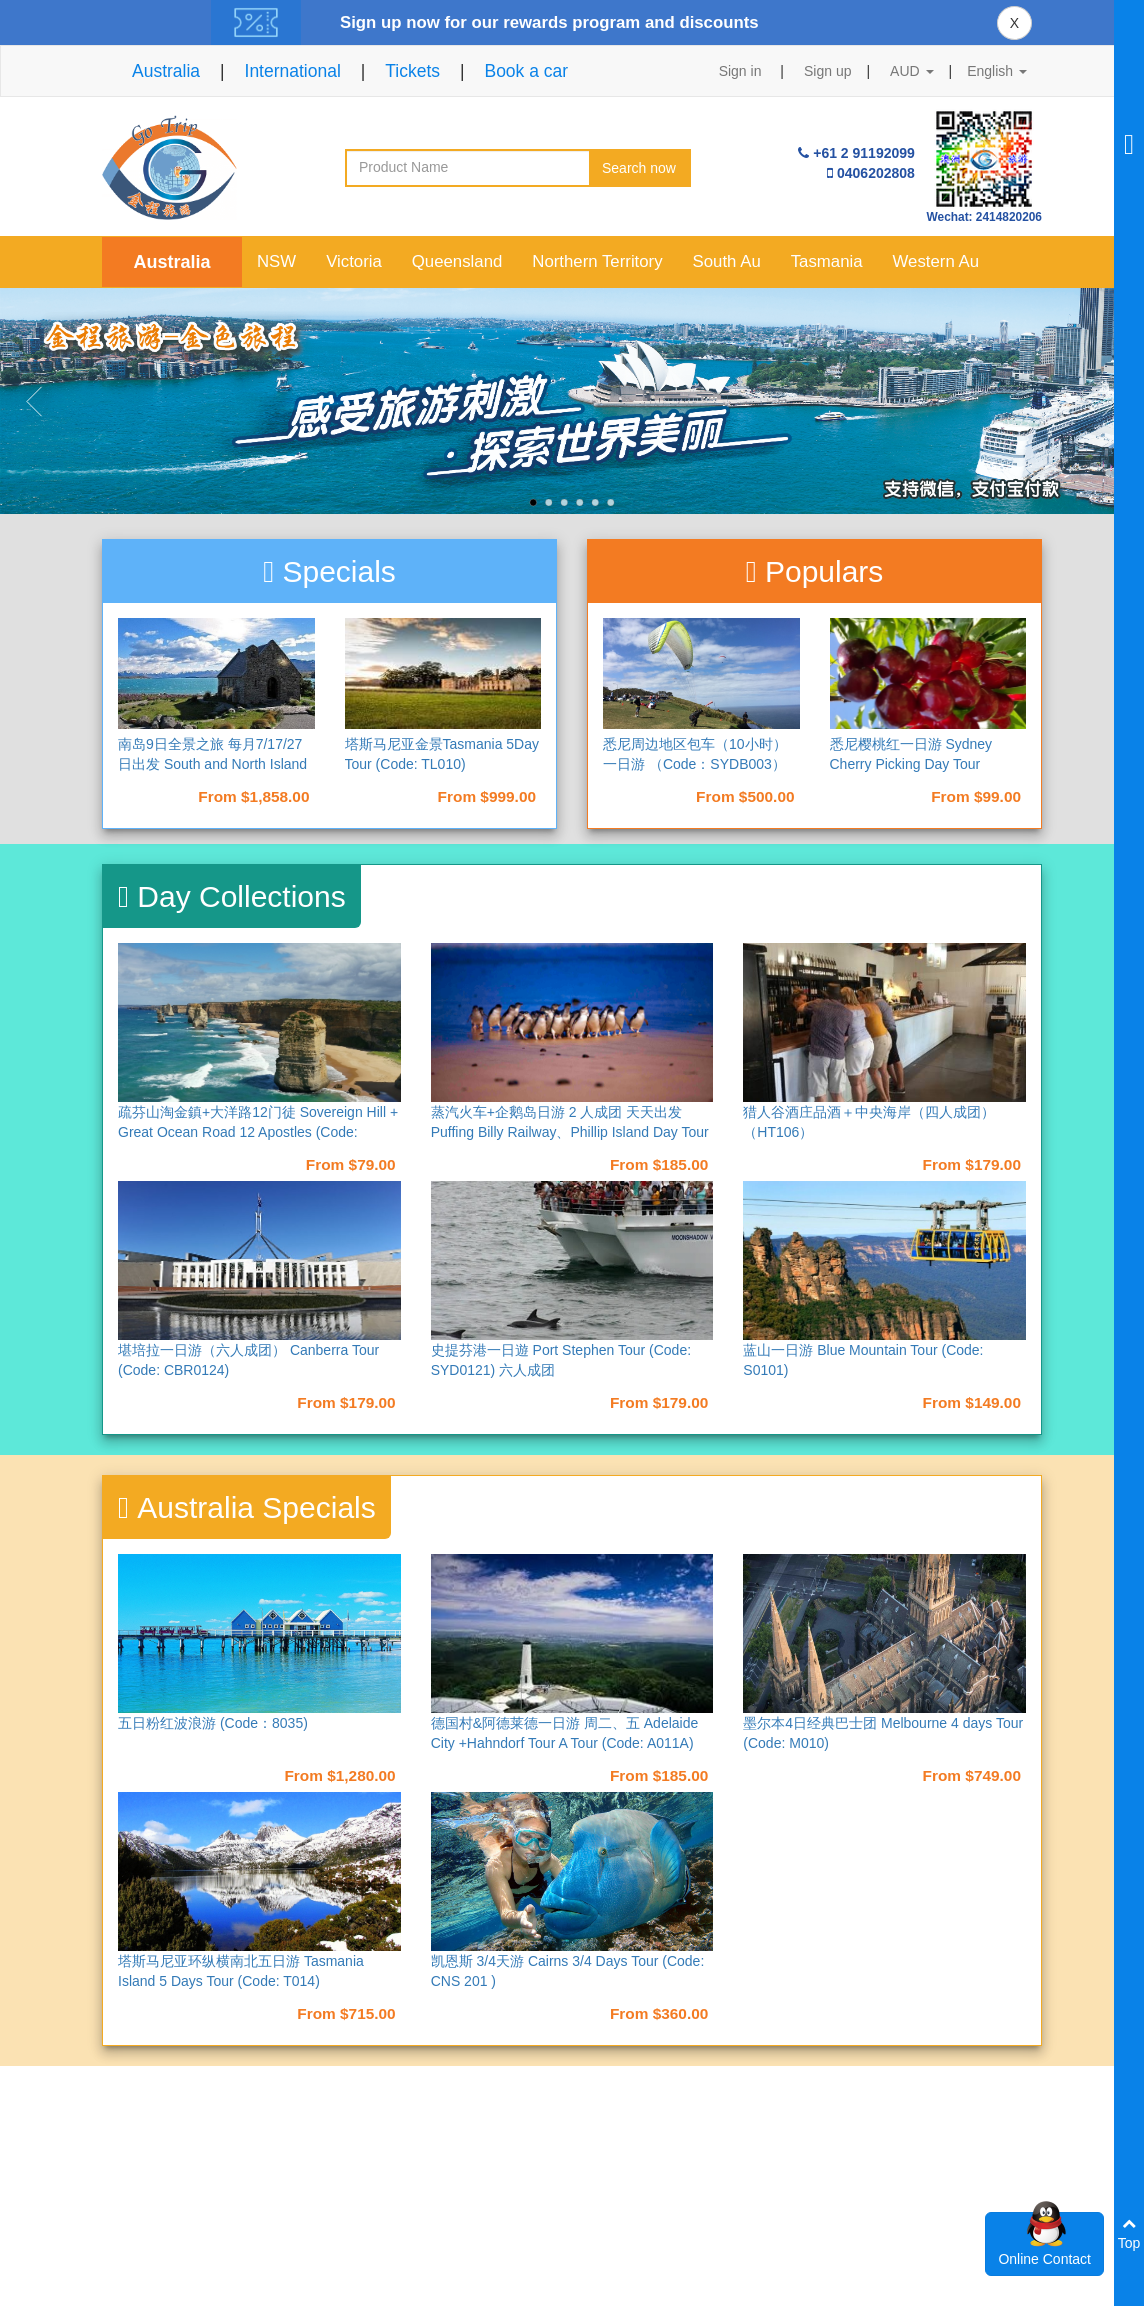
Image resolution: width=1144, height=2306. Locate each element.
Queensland (457, 261)
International (293, 71)
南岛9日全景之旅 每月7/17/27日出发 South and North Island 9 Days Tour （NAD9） (212, 764)
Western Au (936, 261)
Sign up (827, 71)
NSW (276, 261)
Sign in (740, 71)
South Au (727, 261)
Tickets (412, 71)
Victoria (354, 261)
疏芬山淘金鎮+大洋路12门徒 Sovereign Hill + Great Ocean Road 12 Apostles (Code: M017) (258, 1132)
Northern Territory (597, 261)
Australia (166, 71)
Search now (639, 168)
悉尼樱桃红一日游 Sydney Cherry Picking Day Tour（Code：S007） (911, 764)
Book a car (526, 71)
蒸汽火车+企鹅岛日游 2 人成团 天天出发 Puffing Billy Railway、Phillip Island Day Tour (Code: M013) (570, 1132)
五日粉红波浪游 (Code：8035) (213, 1723)
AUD (911, 71)
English (997, 71)
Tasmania (827, 261)
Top (1129, 2233)
